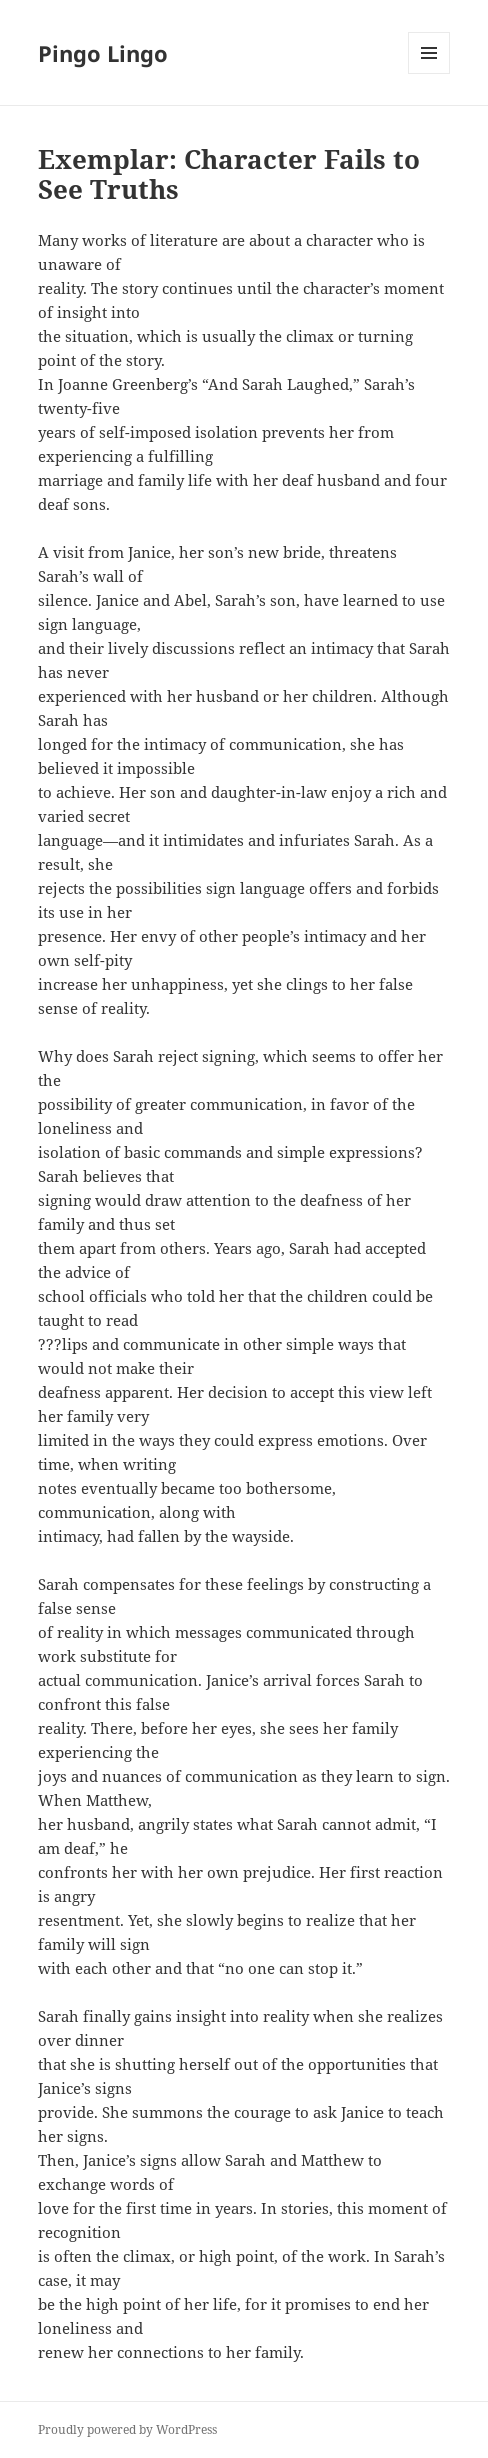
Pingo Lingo (103, 53)
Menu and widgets (429, 73)
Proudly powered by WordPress (127, 2429)
